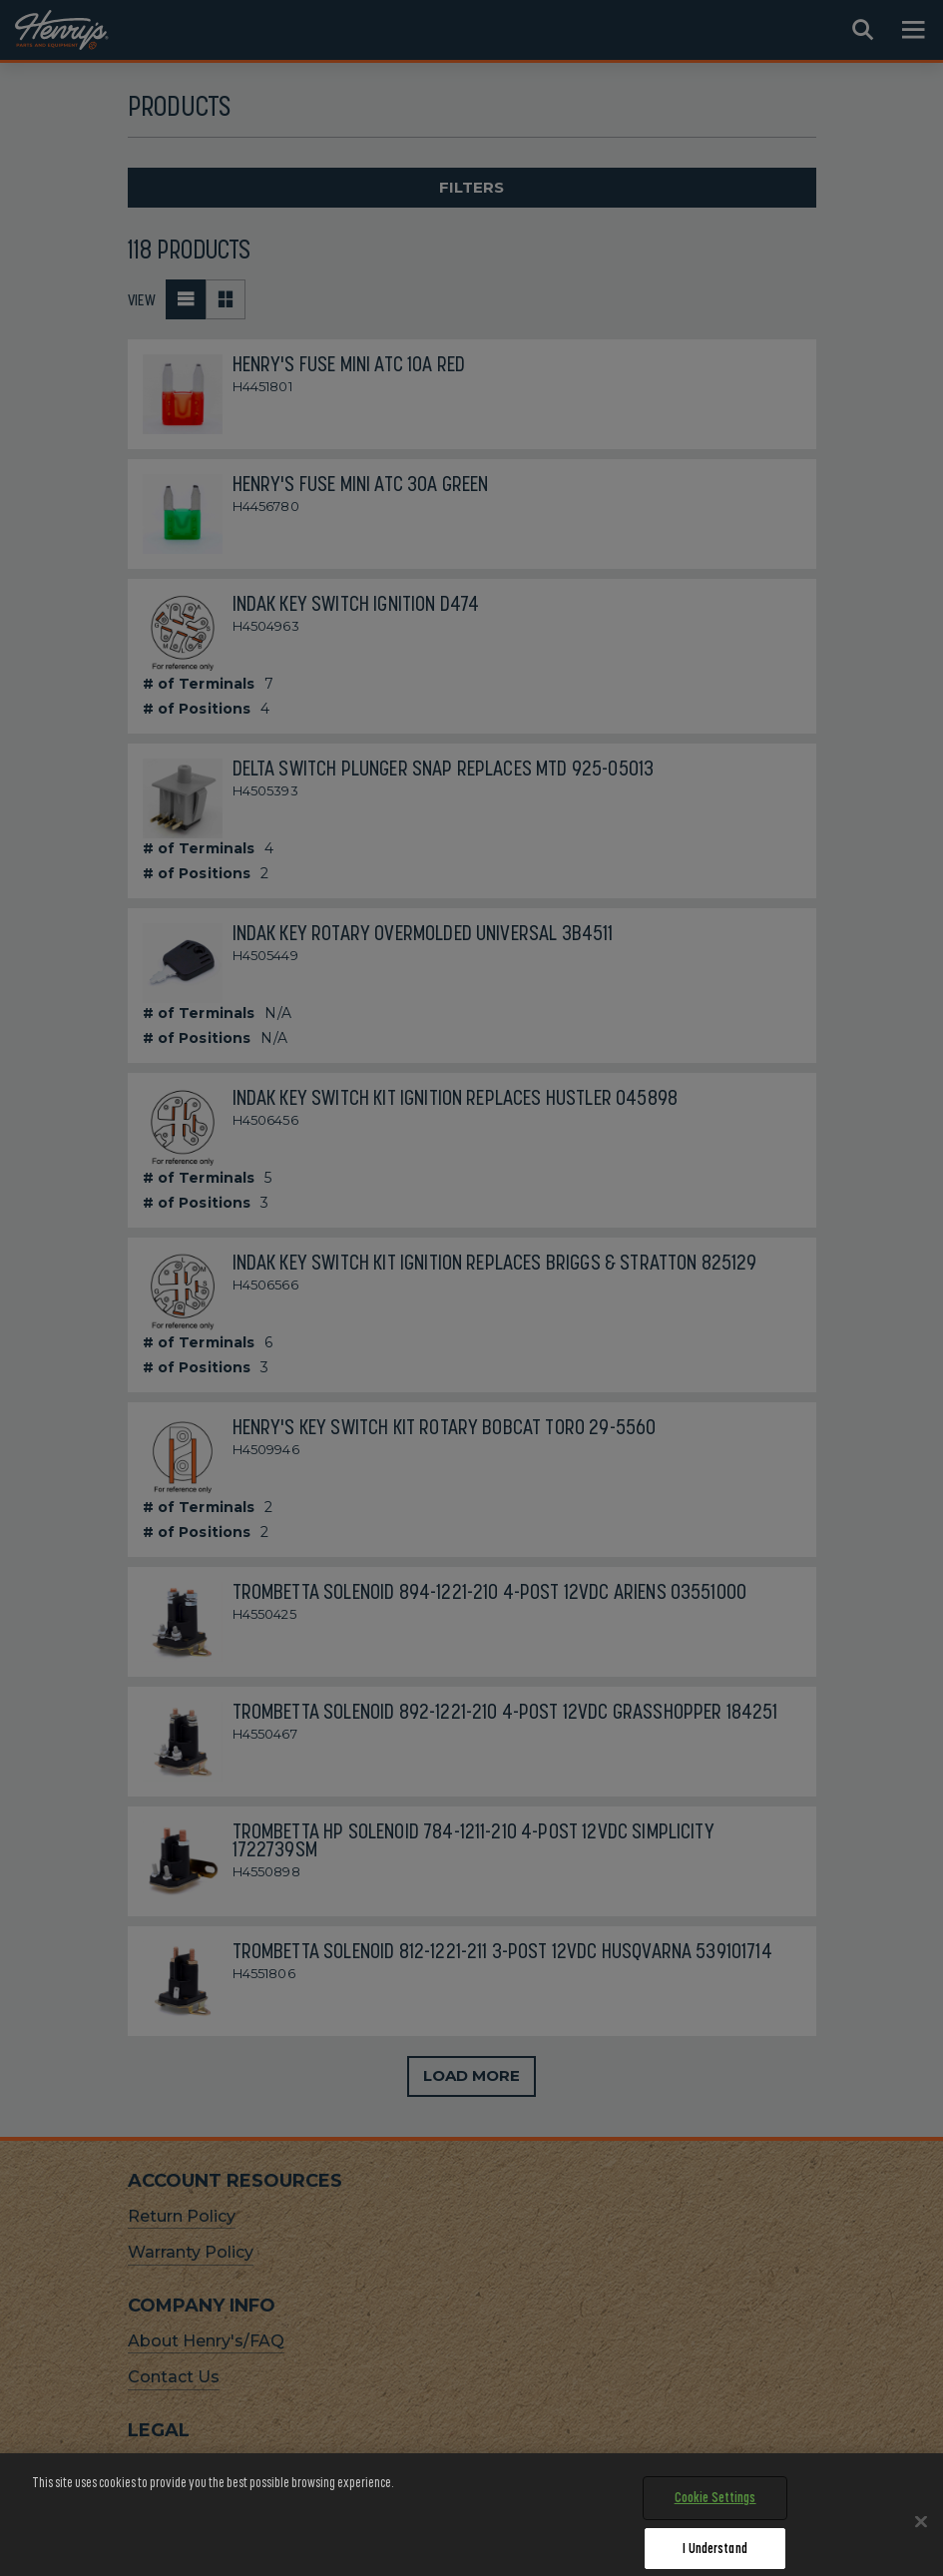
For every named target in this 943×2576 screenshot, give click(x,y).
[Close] (921, 2541)
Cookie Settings (715, 2517)
